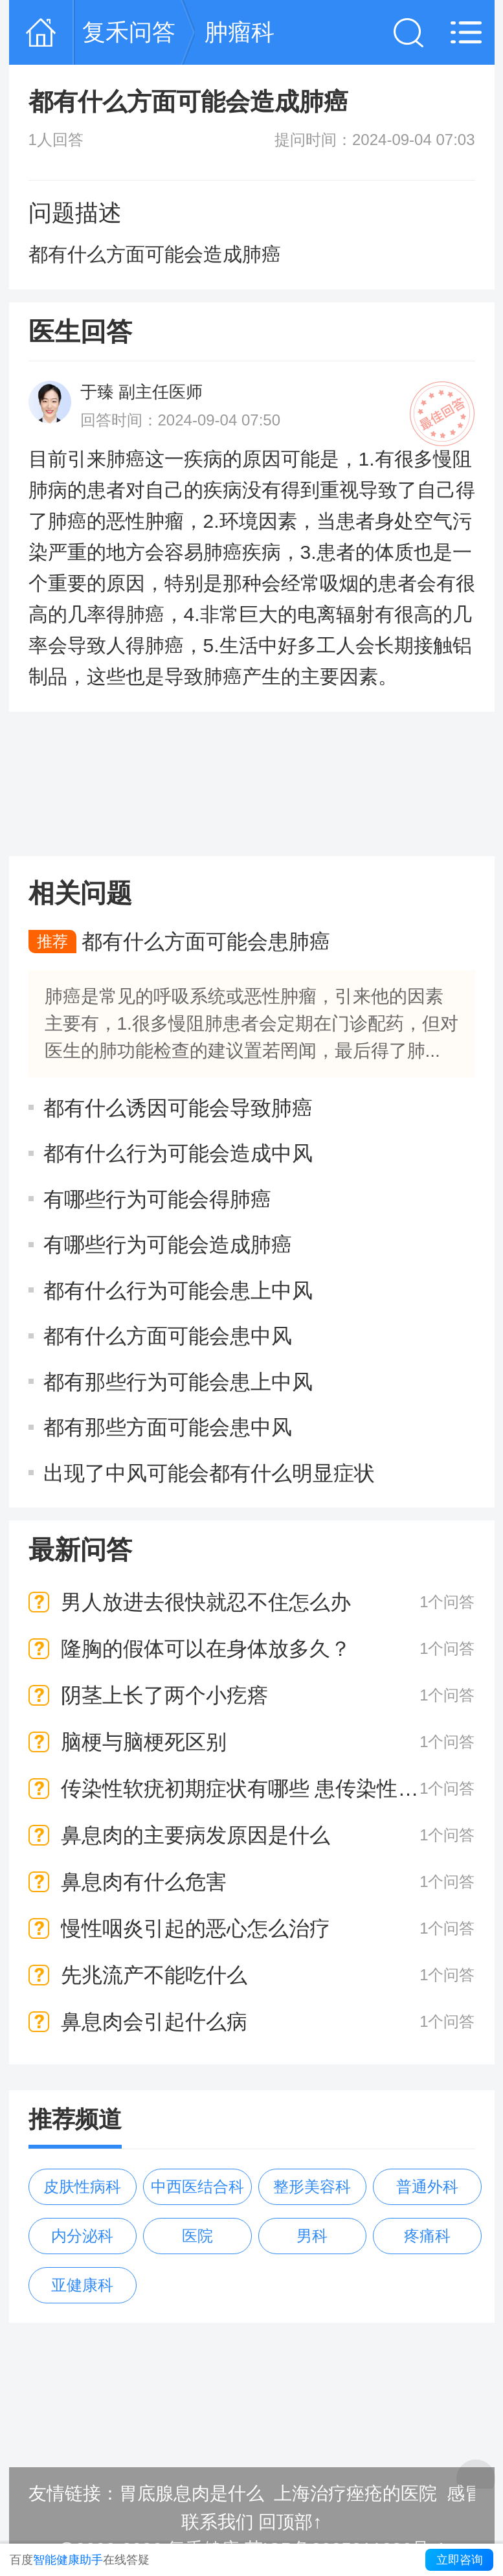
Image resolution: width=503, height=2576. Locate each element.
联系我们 (217, 2522)
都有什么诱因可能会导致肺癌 (178, 1107)
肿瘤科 (239, 32)
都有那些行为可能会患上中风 (178, 1381)
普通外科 (427, 2186)
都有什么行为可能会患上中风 (178, 1290)
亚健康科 (82, 2285)
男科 (312, 2235)
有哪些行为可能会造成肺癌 (167, 1244)
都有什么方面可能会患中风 (167, 1336)
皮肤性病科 (82, 2186)
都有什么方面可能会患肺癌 (206, 941)
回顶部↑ (290, 2522)
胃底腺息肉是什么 (191, 2493)
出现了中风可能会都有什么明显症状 (209, 1472)
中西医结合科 (197, 2186)
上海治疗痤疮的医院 (355, 2493)
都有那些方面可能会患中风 (167, 1427)
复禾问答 (128, 32)
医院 (197, 2235)
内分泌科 (82, 2235)
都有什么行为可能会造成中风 (178, 1153)
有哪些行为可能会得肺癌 (157, 1198)
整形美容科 (312, 2186)
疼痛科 (427, 2235)
